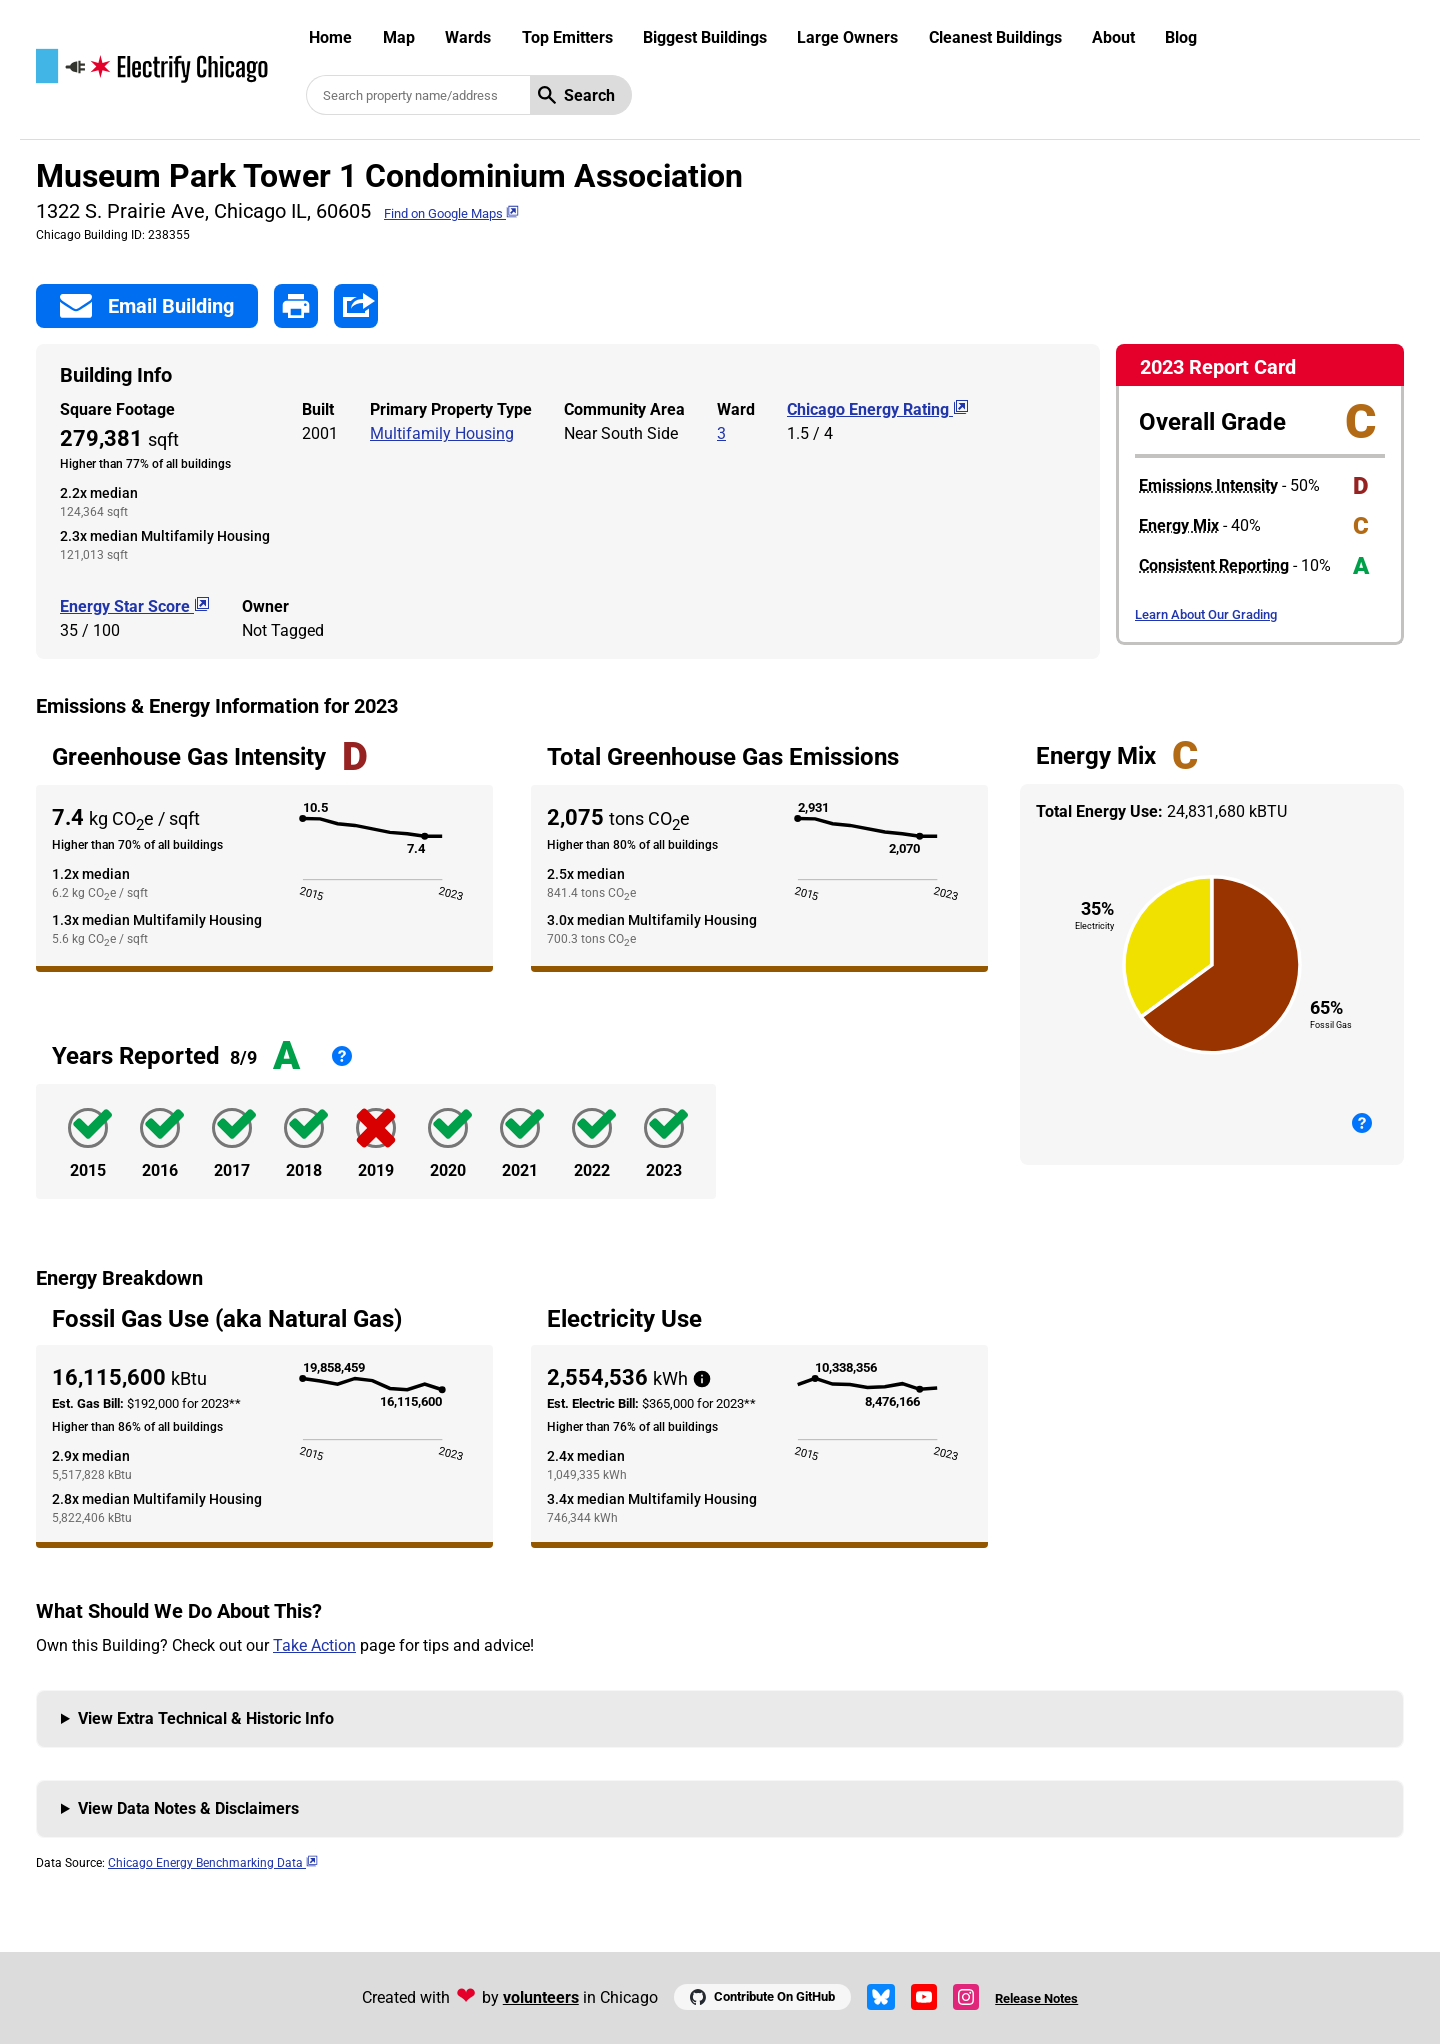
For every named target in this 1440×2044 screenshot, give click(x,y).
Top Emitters (567, 37)
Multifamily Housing (442, 433)
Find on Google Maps (451, 213)
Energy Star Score (135, 606)
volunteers (541, 1997)
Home (330, 37)
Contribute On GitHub (762, 1997)
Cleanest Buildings (995, 37)
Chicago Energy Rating (878, 409)
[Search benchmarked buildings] (418, 95)
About (1113, 37)
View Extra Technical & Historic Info (206, 1718)
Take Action (314, 1645)
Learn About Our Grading (1206, 614)
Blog (1181, 37)
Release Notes (1036, 1998)
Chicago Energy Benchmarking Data (213, 1863)
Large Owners (847, 37)
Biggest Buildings (705, 37)
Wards (468, 37)
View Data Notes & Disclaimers (188, 1808)
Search (576, 95)
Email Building (147, 306)
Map (399, 37)
